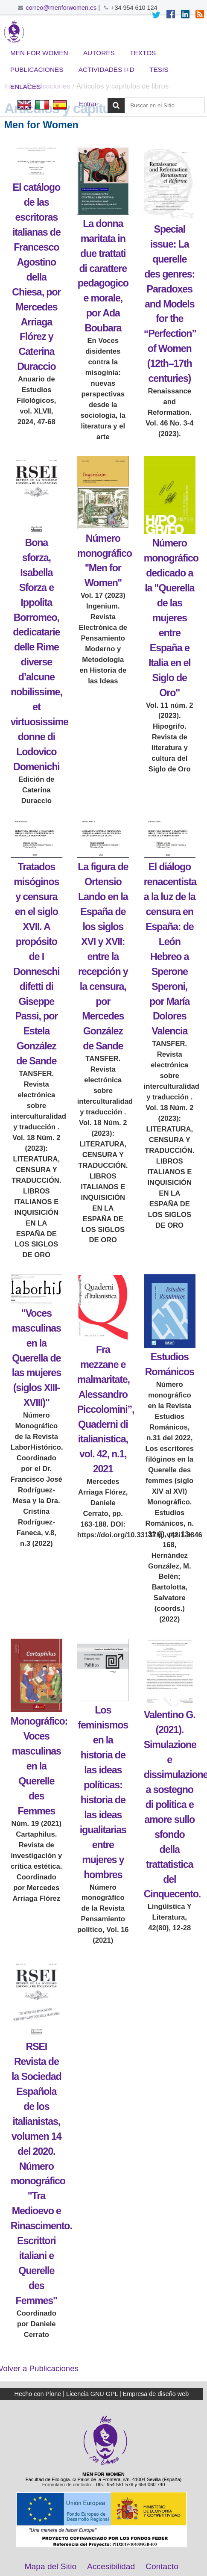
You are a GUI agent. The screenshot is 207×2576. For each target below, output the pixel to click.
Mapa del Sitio (51, 2566)
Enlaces (25, 86)
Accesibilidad (111, 2566)
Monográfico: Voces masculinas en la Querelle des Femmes (39, 1766)
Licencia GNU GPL (92, 2393)
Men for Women (39, 52)
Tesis (158, 69)
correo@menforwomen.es (61, 7)
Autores (99, 52)
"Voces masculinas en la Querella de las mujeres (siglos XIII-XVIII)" (36, 1358)
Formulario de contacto (66, 2484)
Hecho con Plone (38, 2393)
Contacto (162, 2566)
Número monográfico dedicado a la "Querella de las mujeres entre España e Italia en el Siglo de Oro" (171, 618)
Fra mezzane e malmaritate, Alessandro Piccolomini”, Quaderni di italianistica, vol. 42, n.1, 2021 (105, 1409)
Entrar (88, 103)
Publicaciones (37, 69)
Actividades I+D (106, 69)
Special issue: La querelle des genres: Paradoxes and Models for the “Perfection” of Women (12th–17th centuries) (170, 304)
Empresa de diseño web (156, 2393)
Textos (143, 52)
